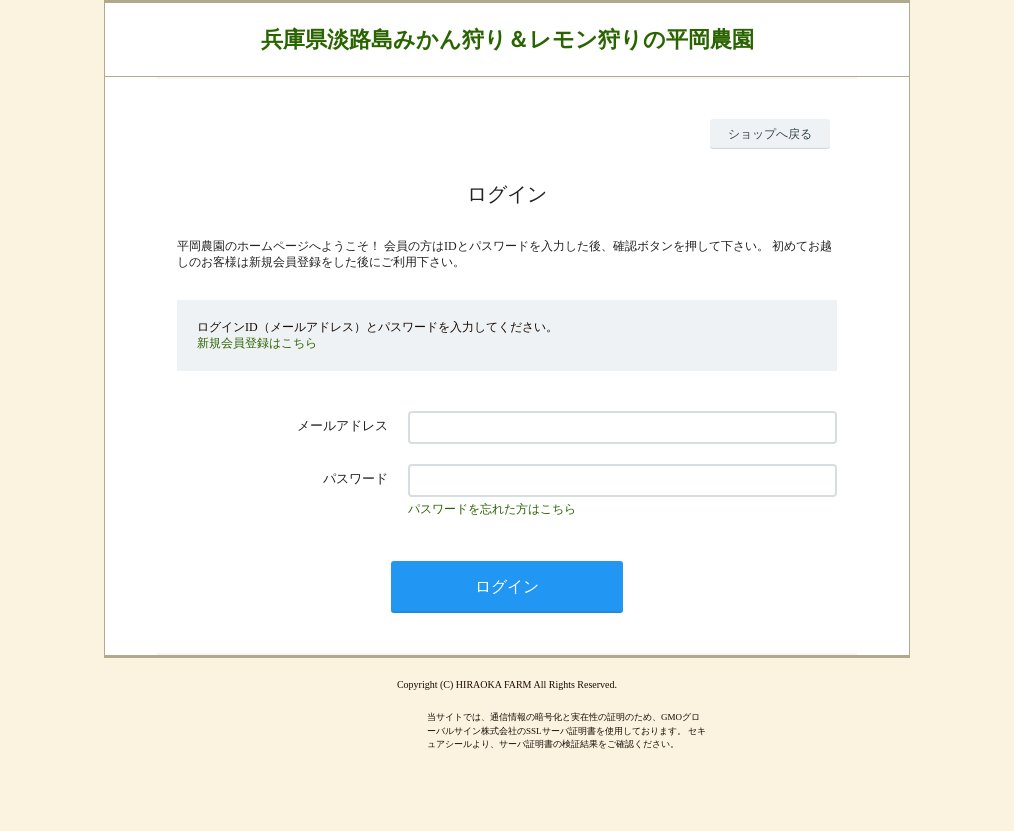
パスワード (355, 478)
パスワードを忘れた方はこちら (492, 509)
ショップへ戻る (770, 134)
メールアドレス (342, 425)
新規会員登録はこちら (257, 343)
